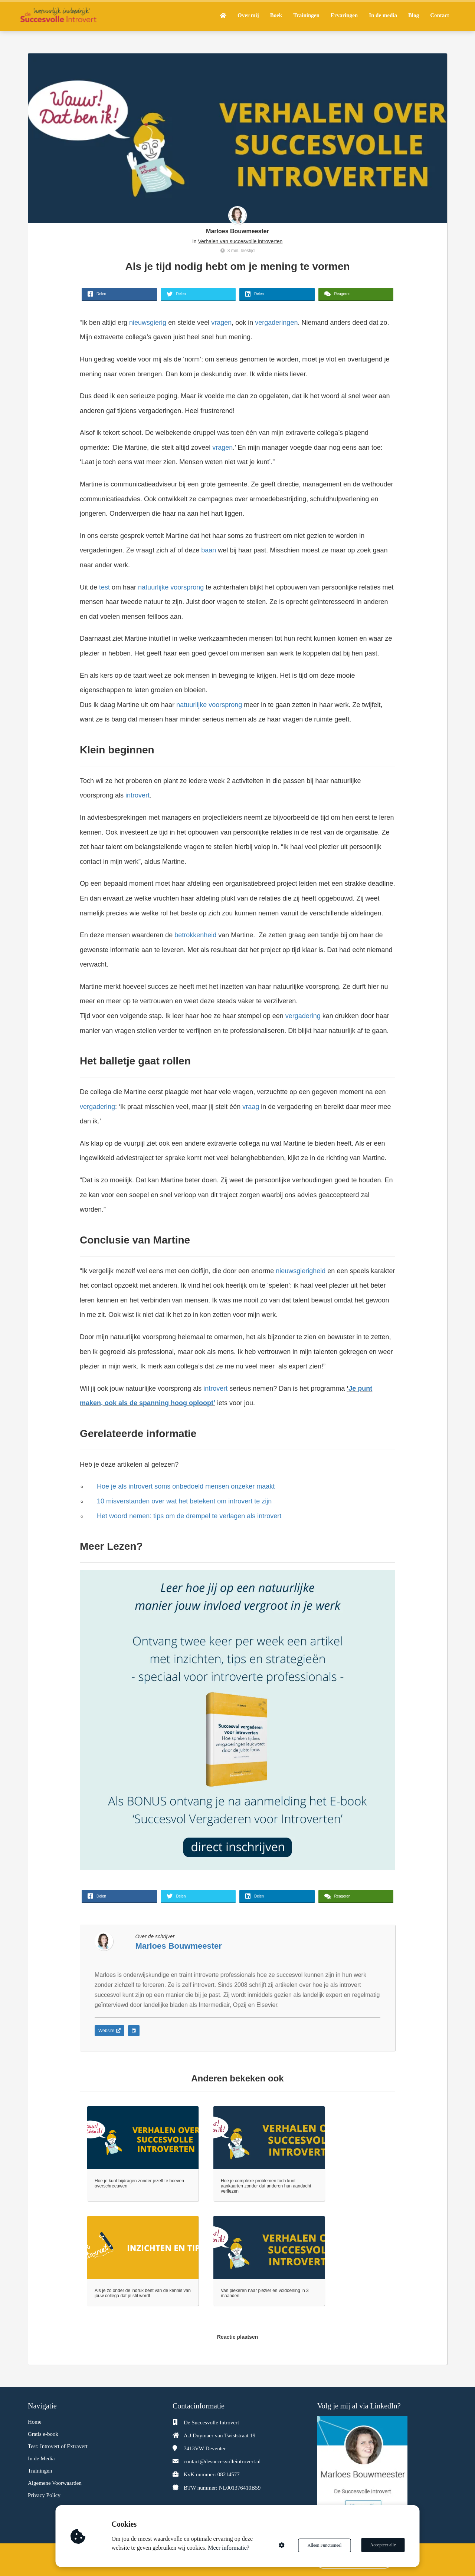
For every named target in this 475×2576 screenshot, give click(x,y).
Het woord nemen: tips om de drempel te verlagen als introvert (189, 1516)
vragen (220, 322)
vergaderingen (275, 322)
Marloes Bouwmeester (237, 231)
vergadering (303, 1016)
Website (109, 2030)
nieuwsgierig (147, 322)
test (104, 587)
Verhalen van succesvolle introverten (240, 241)
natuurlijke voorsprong (171, 587)
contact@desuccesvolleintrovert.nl (222, 2461)
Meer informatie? (229, 2547)
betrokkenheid (195, 935)
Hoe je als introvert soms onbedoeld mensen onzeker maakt (186, 1486)
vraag (250, 1106)
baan (207, 550)
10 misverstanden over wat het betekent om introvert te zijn (184, 1501)
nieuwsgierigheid (299, 1271)
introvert (137, 795)
